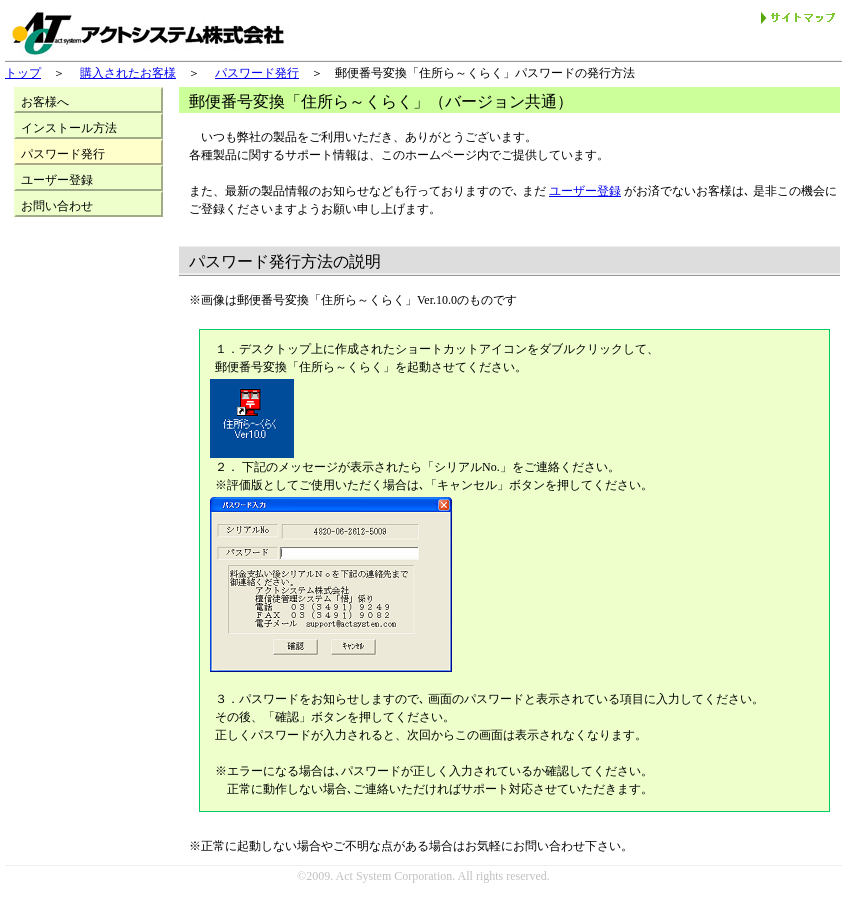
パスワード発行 (257, 73)
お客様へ (45, 102)
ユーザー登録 (585, 191)
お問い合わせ (57, 206)
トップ (23, 73)
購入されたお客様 (128, 73)
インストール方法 (69, 128)
